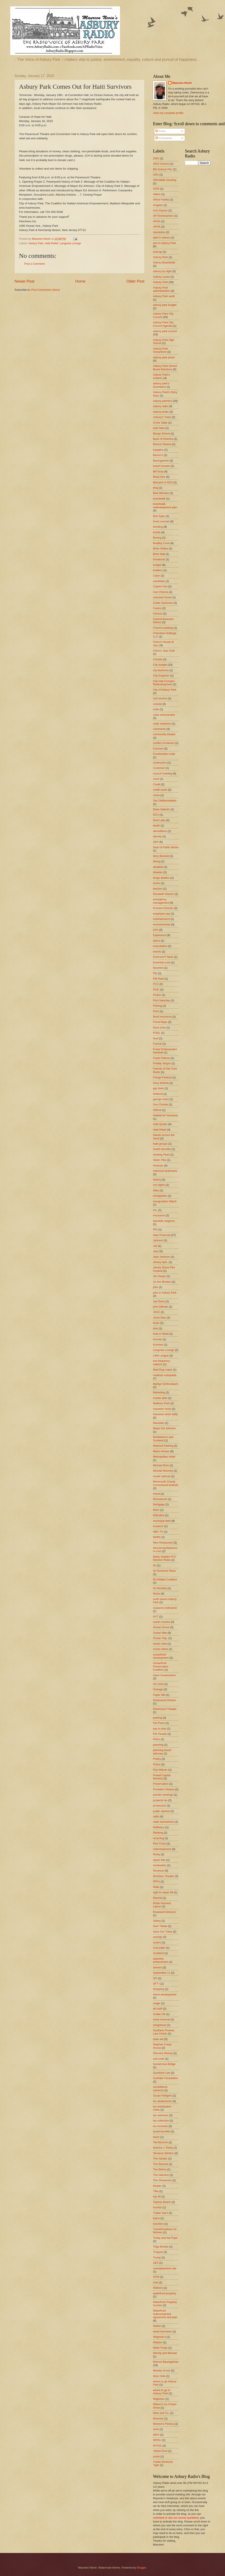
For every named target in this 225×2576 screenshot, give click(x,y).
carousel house (162, 597)
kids (155, 1328)
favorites (158, 967)
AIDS (156, 188)
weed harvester (162, 2331)
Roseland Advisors (164, 1912)
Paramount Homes (164, 1700)
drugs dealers (161, 877)
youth (156, 2456)
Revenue (158, 1870)
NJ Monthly (160, 1588)
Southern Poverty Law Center (163, 2032)
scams (157, 1942)
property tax (160, 1800)
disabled (158, 866)
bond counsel (161, 521)
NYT (156, 1616)
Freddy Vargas (162, 1063)
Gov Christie (160, 1104)
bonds (156, 532)
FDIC (156, 989)
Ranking (158, 1832)
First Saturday (161, 1000)
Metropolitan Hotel (164, 1456)
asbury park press (164, 357)
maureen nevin (162, 1408)
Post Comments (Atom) (45, 289)
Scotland (158, 1953)
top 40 (157, 2196)
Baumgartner (161, 460)
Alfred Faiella (161, 199)
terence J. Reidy (163, 2147)
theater (157, 2185)
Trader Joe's (160, 2212)
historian (158, 1165)
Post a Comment (34, 263)
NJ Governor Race (164, 1570)
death (156, 825)
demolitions (160, 831)
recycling (158, 1838)
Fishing (157, 1005)
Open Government (164, 1675)
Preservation (160, 1783)
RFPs (156, 1881)
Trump (157, 2257)
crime (156, 795)
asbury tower (161, 411)
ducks (156, 883)
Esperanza (159, 935)
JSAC (156, 1312)
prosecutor (159, 1805)
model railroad (161, 1476)
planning (158, 1744)
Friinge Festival (162, 1077)
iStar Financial (161, 1235)
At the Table (160, 422)
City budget (160, 664)
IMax (156, 1190)
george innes (161, 1099)
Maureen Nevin (182, 82)
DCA (156, 814)
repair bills (159, 1860)
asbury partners (162, 400)
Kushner (158, 1344)
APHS (156, 226)
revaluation (159, 1865)
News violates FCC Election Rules (164, 1558)
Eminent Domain (163, 908)
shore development (164, 1994)
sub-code (158, 2058)
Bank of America (163, 438)
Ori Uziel (158, 1684)
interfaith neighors (164, 1221)
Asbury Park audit (164, 296)
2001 (156, 158)
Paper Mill (159, 1694)
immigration (160, 1195)
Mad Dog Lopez (162, 1369)
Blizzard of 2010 (163, 482)
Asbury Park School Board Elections (165, 367)
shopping (158, 1989)
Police (156, 1764)
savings (157, 1937)
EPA (155, 929)
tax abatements (162, 2101)
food (155, 1038)
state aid (158, 2039)
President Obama (163, 1789)
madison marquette (164, 1375)
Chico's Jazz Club (164, 650)
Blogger (141, 2567)
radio (156, 1816)
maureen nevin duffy (165, 1414)
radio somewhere (163, 1821)
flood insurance (162, 1016)
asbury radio (160, 406)
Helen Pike (159, 1160)
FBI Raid (158, 978)
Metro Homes (161, 1451)
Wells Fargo (160, 2347)
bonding (158, 526)
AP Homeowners (163, 215)
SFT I (156, 1983)
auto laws (158, 428)
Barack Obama (162, 444)
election (157, 888)
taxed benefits (161, 2131)
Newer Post (24, 281)
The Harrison (161, 2175)
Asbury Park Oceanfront (160, 350)
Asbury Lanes (161, 276)
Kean (156, 1322)
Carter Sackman (163, 602)
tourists (157, 2207)
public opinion (161, 1811)
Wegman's (159, 2336)
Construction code (164, 753)
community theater (164, 734)
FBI (155, 973)
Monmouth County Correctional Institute (165, 1483)
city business (161, 670)
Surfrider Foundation (165, 2078)
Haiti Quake (160, 1124)
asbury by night (162, 271)
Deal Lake (159, 820)
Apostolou (159, 232)
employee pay (161, 913)
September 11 (161, 1972)
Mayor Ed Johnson (164, 1428)
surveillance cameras (160, 2088)
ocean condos (161, 1621)
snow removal (161, 2019)
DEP (156, 842)
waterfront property (164, 2293)
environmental (161, 924)
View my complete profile (168, 113)
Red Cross (159, 1843)
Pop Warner (160, 1769)
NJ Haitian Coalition (165, 1579)
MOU (156, 1510)
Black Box (159, 476)
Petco (156, 1739)
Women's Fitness (163, 2423)
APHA (156, 221)
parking (157, 1717)
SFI (155, 1978)
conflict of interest (163, 743)
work (156, 2429)
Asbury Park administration (161, 289)
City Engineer (161, 675)
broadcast (159, 559)
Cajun (156, 575)
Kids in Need (161, 1333)
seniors (157, 1967)
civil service (160, 698)
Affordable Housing (164, 180)
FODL (156, 1032)
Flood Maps (160, 1022)
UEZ (156, 2262)
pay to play (159, 1728)
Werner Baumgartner (166, 2361)
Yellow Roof (160, 2451)
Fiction (157, 994)
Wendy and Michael (165, 2353)
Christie (157, 659)
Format (157, 1043)
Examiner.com (161, 962)
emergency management (161, 901)
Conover (158, 748)
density (157, 836)
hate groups (160, 1143)
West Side (159, 2376)
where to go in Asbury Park (161, 2392)
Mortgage (158, 1504)
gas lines (158, 1088)
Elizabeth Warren (163, 894)
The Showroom (162, 2180)
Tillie (156, 2191)
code (156, 709)
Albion (157, 194)
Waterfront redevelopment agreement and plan (165, 2314)
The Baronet (160, 2164)
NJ (154, 1565)
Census (157, 613)
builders (158, 570)
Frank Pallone (161, 1058)
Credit (156, 784)
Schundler (159, 1947)
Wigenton (158, 2398)
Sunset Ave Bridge (164, 2064)
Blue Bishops (161, 493)
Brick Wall (159, 554)
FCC (156, 984)
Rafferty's (158, 1827)
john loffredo (160, 1306)
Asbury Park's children (161, 376)
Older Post (135, 281)
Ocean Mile (160, 1632)
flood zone (159, 1027)
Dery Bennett (161, 856)
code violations (162, 723)
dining (156, 861)
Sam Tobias (160, 1926)
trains (156, 2218)
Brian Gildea (160, 548)
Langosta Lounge (70, 243)
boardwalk (159, 498)
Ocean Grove (161, 1627)
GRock (157, 1110)
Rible (156, 1887)
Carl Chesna (160, 592)
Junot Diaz (159, 1317)
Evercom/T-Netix (163, 956)
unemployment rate (164, 2268)
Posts (160, 131)
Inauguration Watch (165, 1201)
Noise (156, 1593)
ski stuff (157, 2008)
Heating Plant (161, 1154)
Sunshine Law (161, 2072)
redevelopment (162, 1849)
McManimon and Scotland (163, 1438)
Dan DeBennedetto (164, 800)
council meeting (162, 773)
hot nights (159, 1184)
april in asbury (161, 237)
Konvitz (157, 1339)
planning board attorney (162, 1751)
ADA (156, 174)
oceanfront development (161, 1656)
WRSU (157, 2440)
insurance (159, 1215)
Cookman (159, 768)
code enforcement (164, 714)
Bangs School (161, 433)
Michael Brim (161, 1465)
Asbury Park (35, 243)
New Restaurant (163, 1542)
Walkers (158, 2287)
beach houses (161, 466)
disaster (158, 872)
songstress (159, 2025)
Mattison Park (161, 1403)
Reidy (156, 1854)
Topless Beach (162, 2202)
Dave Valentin (161, 809)
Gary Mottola (161, 1083)
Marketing (159, 1392)
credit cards (160, 789)
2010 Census (161, 163)
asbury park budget (164, 304)
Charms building (163, 627)
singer (156, 2003)
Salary (157, 1920)
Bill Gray (158, 471)
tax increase (160, 2126)
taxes (156, 2137)
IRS (155, 1229)
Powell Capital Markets (161, 1777)
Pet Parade (160, 1733)
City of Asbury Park (164, 689)
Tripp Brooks (161, 2246)
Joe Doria (159, 1301)
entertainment (161, 919)
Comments (163, 138)
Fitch (156, 1011)
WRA (156, 2434)
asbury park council (165, 331)
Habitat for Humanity (165, 1115)
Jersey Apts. (160, 1262)
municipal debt (162, 1520)
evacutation (160, 946)
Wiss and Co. (161, 2413)
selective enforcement (160, 1960)
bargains (158, 449)
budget (157, 564)
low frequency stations (161, 1362)
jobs (155, 1287)
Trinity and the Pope (165, 2237)
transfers (158, 2223)
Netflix (157, 1537)
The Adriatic (160, 2158)
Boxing (157, 537)
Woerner (158, 2418)
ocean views (160, 1649)
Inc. (155, 1210)
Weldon (157, 2342)
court (156, 778)
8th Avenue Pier (162, 169)
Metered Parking (163, 1445)
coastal (157, 704)
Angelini (158, 205)
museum (158, 1526)
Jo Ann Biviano (162, 1281)
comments (159, 728)
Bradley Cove (161, 543)
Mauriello (158, 1422)
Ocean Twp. (160, 1638)
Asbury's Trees (162, 417)
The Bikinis (159, 2169)
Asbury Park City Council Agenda (163, 324)
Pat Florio (159, 1723)
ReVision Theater (163, 1876)
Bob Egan (159, 516)
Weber (157, 2326)
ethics (156, 940)
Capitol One (160, 586)
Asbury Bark (160, 257)
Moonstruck (160, 1499)
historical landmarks (165, 1170)
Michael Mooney (163, 1470)
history (157, 1179)
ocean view (160, 1643)
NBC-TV (158, 1531)
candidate (159, 581)
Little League (161, 1355)
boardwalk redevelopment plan (165, 505)
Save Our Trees (162, 1931)
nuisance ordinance (165, 1607)
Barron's (158, 455)
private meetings (163, 1794)
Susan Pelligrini (162, 2095)
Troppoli (158, 2252)
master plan (160, 1398)
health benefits (162, 1149)
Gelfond (158, 1093)
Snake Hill (159, 2014)
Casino (157, 608)
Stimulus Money (163, 2053)
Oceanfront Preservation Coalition (160, 1666)
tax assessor (160, 2115)
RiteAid (157, 1897)
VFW (156, 2276)
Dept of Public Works (166, 847)
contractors (160, 762)
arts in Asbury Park (164, 243)
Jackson (158, 1240)
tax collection (161, 2120)
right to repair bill (163, 1892)
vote (155, 2282)
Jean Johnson (161, 1256)
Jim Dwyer (159, 1276)
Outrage (158, 1689)
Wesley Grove (161, 2370)
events (157, 951)
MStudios (158, 1515)
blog (155, 487)
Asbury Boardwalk (164, 262)
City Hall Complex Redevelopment (164, 683)
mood (156, 1493)
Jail (155, 1245)
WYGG (157, 2445)
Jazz (156, 1251)
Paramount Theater (165, 1709)
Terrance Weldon (163, 2153)
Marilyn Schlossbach (165, 1383)
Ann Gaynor (160, 210)
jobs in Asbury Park (164, 1292)
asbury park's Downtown (161, 385)
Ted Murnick (160, 2142)
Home (80, 281)
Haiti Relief (51, 243)
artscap (157, 251)
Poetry (157, 1758)
